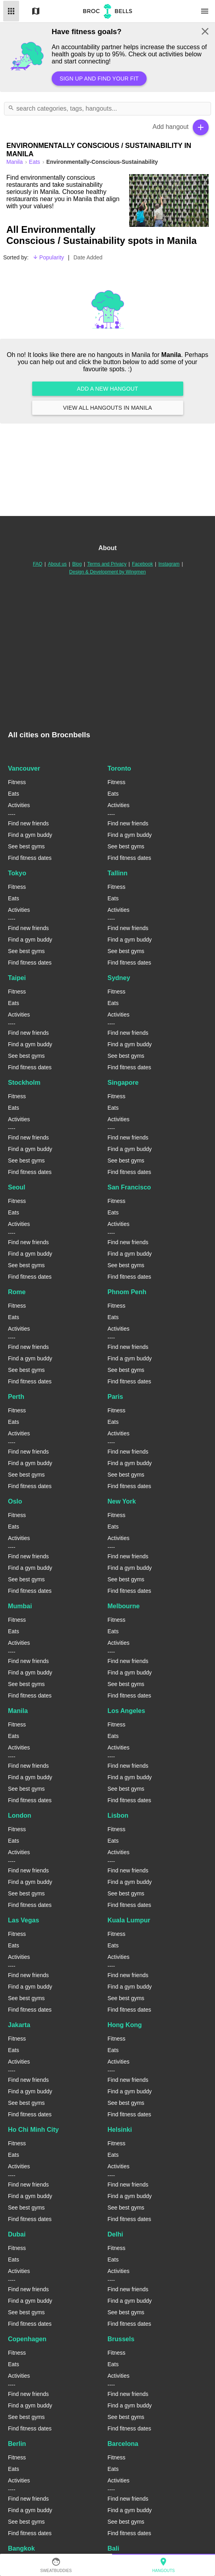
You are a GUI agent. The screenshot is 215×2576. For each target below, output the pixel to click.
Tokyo (17, 873)
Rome (16, 1292)
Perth (16, 1396)
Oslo (15, 1501)
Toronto (119, 768)
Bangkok (21, 2548)
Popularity (48, 257)
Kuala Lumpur (129, 1920)
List (11, 11)
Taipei (17, 977)
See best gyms (26, 846)
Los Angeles (126, 1710)
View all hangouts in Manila (107, 408)
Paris (115, 1396)
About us (57, 564)
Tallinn (118, 873)
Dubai (16, 2234)
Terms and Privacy (107, 564)
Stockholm (24, 1082)
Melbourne (124, 1606)
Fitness (17, 782)
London (19, 1815)
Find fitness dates (30, 858)
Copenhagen (27, 2339)
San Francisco (129, 1187)
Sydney (119, 977)
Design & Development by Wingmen (107, 572)
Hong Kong (125, 2025)
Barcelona (123, 2443)
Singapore (123, 1082)
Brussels (121, 2339)
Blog (77, 564)
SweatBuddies (56, 2565)
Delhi (115, 2234)
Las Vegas (23, 1920)
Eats (35, 162)
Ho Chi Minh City (33, 2129)
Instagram (169, 564)
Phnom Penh (127, 1292)
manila (15, 162)
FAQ (38, 564)
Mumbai (20, 1606)
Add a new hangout (107, 389)
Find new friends (28, 823)
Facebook (142, 564)
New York (122, 1501)
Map (36, 11)
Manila (18, 1710)
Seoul (16, 1187)
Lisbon (118, 1815)
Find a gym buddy (30, 835)
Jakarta (19, 2025)
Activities (19, 805)
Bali (113, 2548)
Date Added (88, 257)
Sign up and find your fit (99, 78)
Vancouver (24, 768)
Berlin (17, 2443)
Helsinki (120, 2129)
